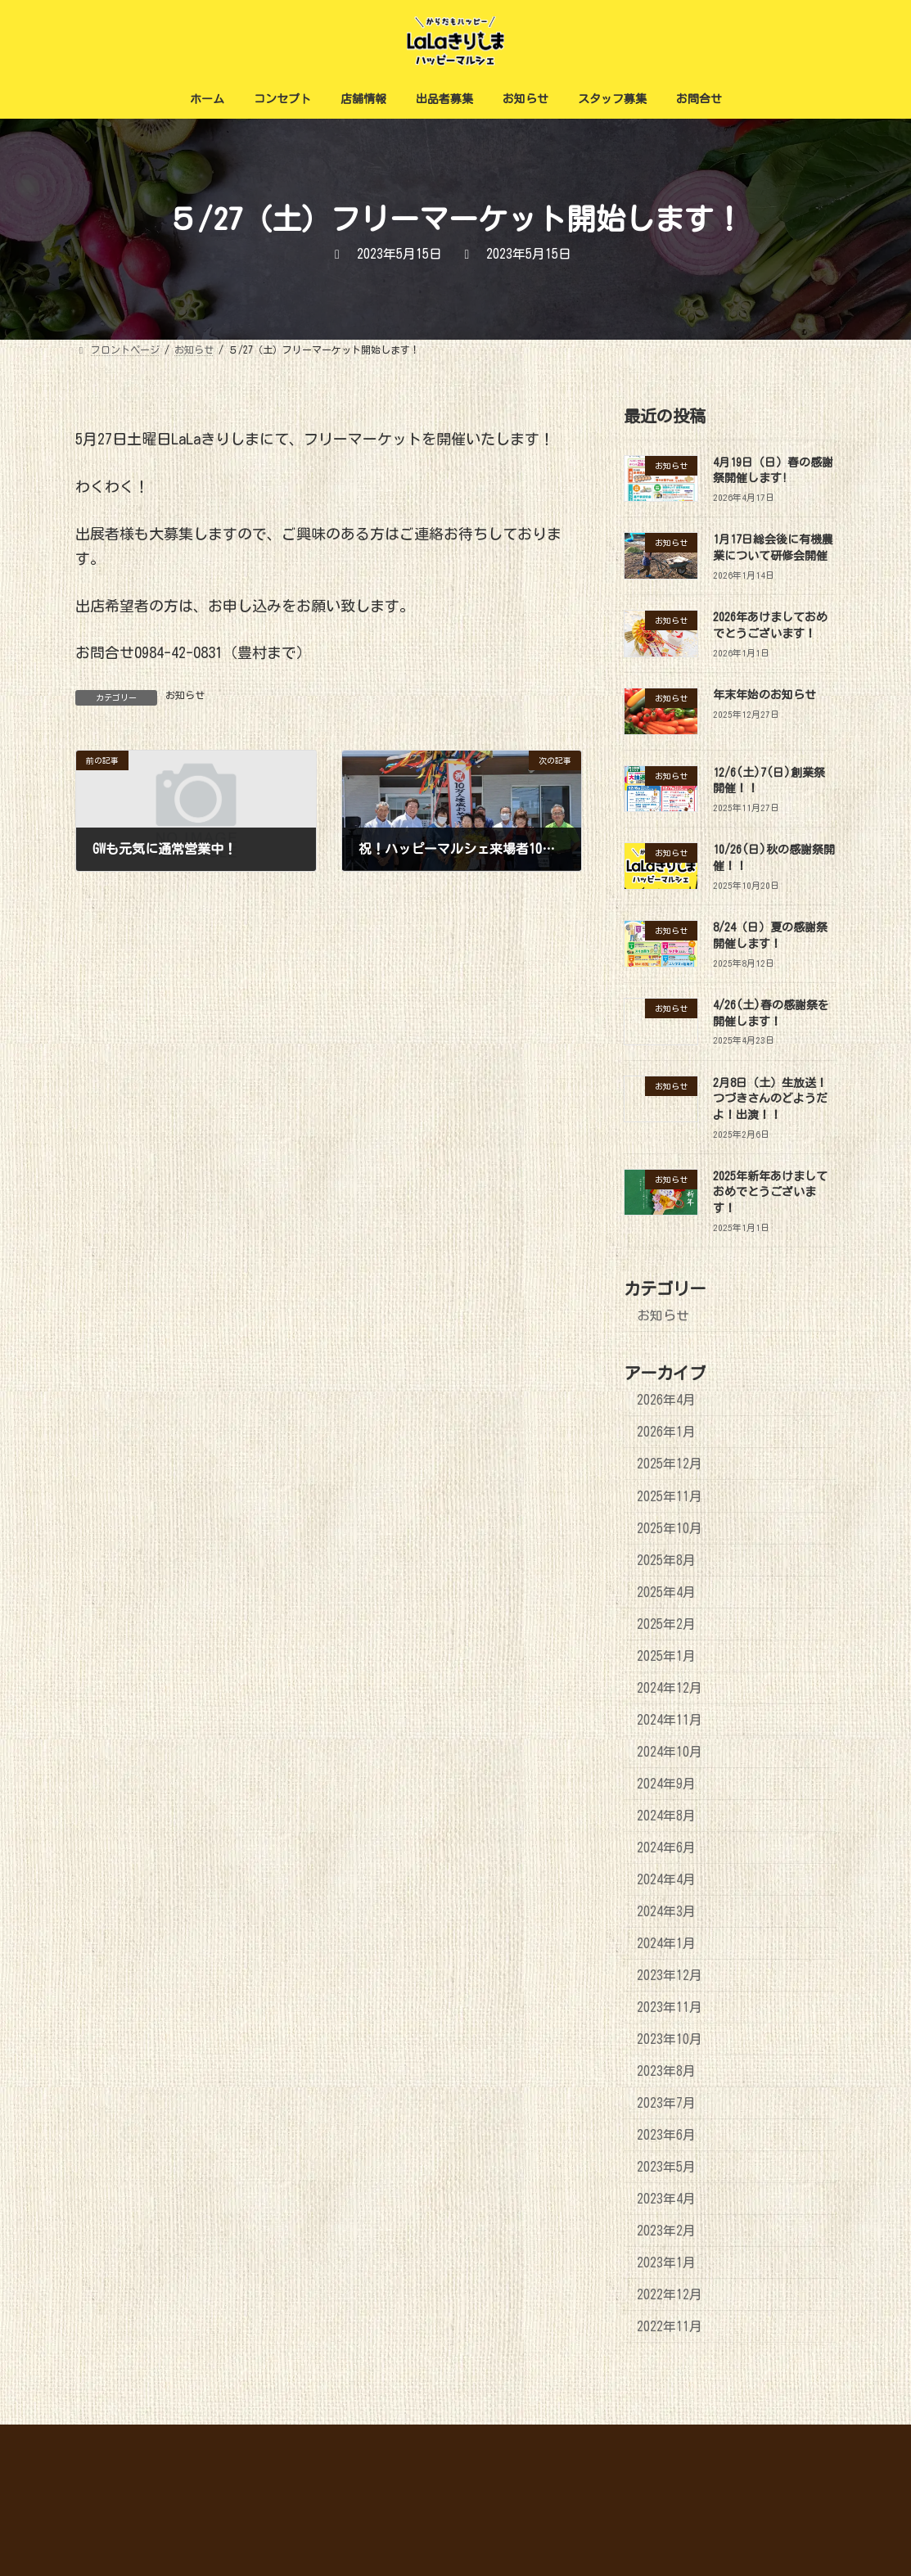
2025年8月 (666, 1560)
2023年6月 (666, 2135)
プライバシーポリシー (773, 2439)
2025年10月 (669, 1528)
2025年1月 (666, 1655)
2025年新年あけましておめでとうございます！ (770, 1192)
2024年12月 (669, 1687)
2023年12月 (669, 1975)
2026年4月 (666, 1400)
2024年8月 (666, 1815)
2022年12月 (669, 2295)
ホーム (679, 2439)
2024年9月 (666, 1783)
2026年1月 (666, 1432)
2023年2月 (666, 2231)
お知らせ (185, 695)
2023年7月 (666, 2102)
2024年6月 (666, 1847)
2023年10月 (669, 2039)
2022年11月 (669, 2327)
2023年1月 (666, 2263)
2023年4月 (666, 2199)
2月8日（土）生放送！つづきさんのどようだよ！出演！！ (770, 1099)
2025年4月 (666, 1592)
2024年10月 (669, 1751)
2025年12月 (669, 1464)
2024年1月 (666, 1943)
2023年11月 (669, 2007)
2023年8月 (666, 2070)
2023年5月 (666, 2167)
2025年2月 (666, 1624)
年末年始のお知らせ (764, 695)
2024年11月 (669, 1719)
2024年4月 (666, 1879)
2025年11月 (669, 1496)
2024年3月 (666, 1911)
